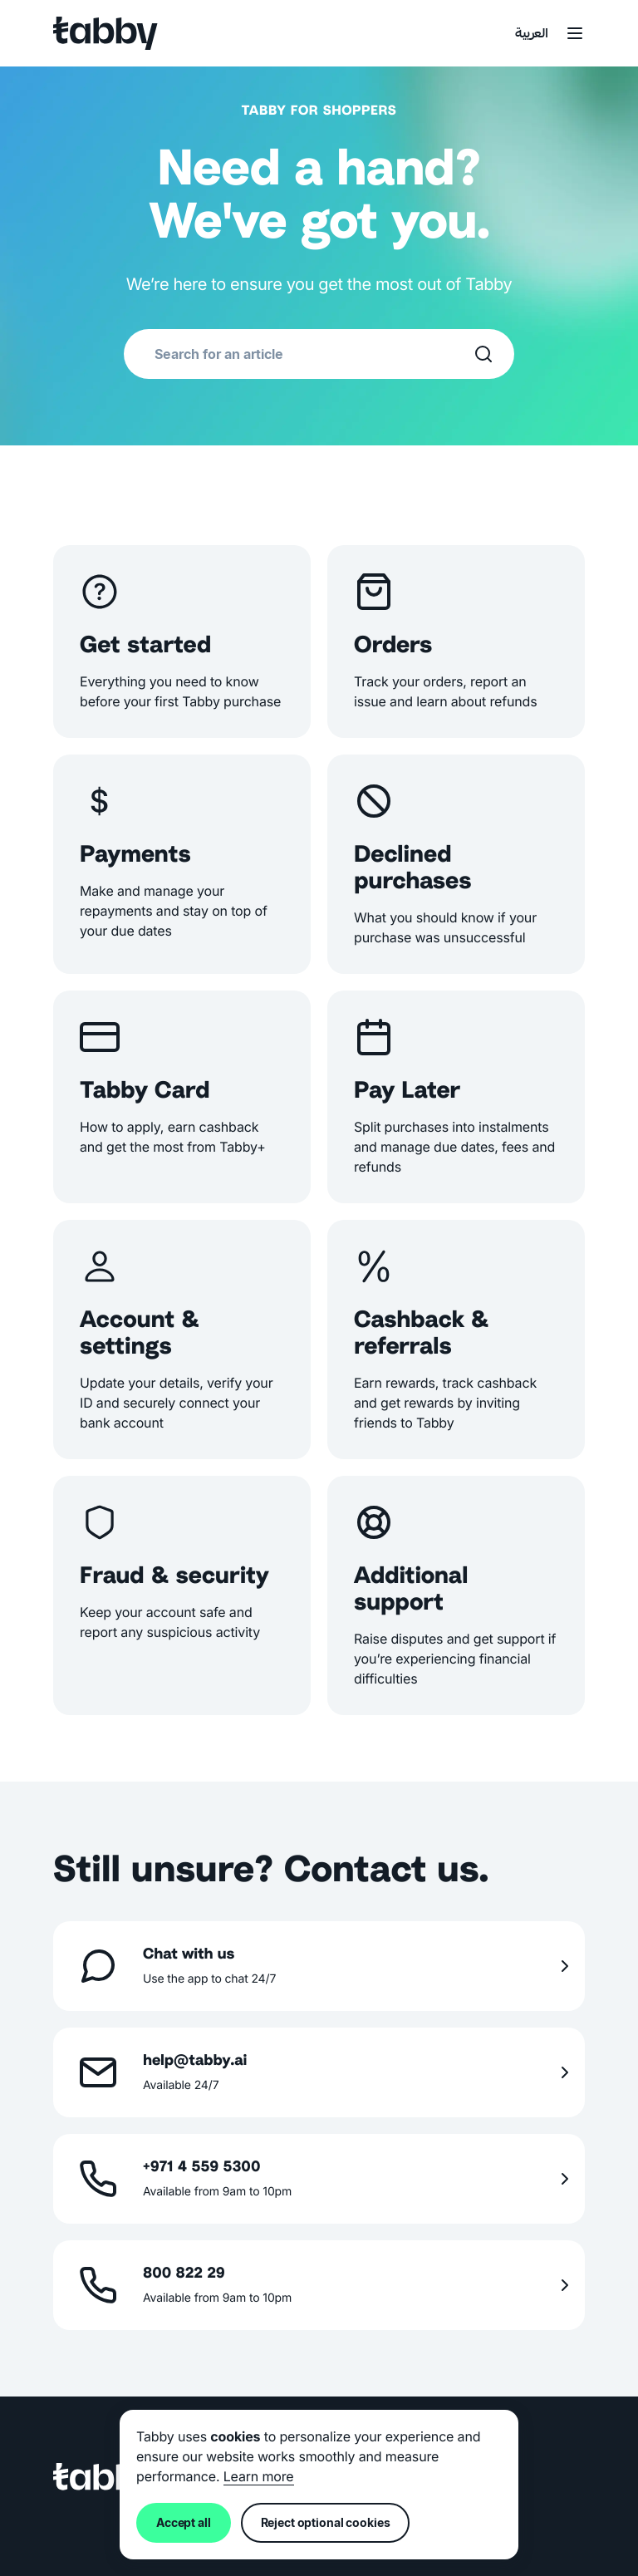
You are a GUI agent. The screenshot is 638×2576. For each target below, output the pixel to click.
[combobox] (314, 354)
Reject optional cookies (325, 2522)
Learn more (258, 2476)
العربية (531, 34)
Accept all (183, 2522)
